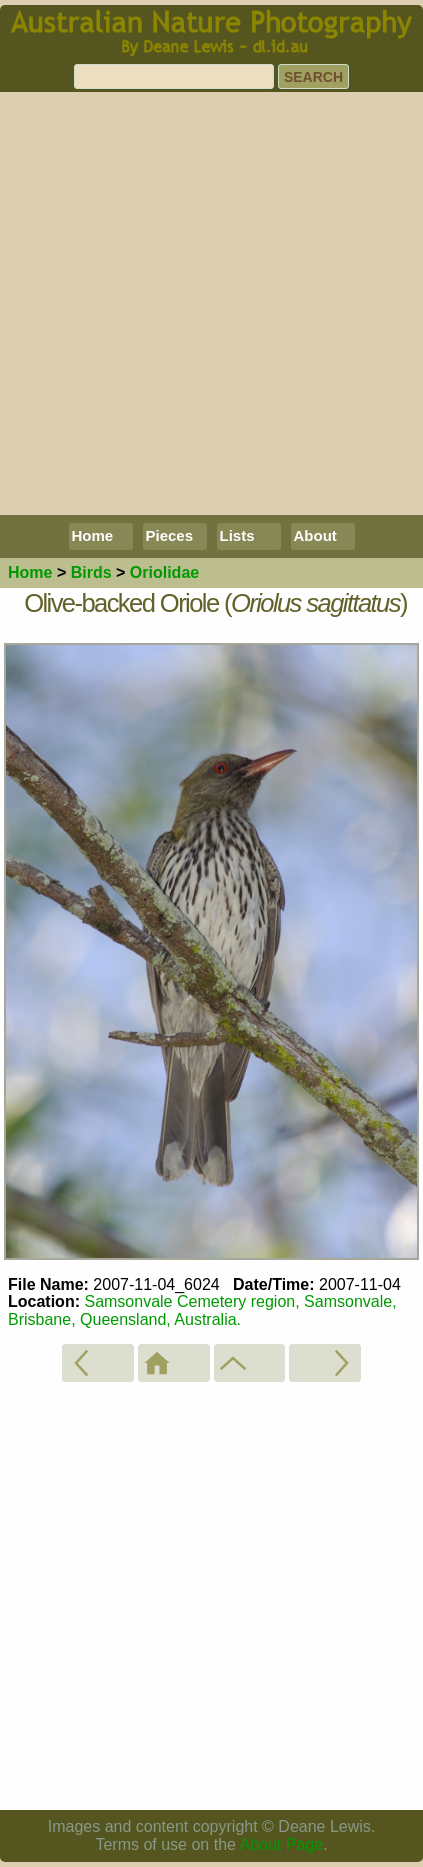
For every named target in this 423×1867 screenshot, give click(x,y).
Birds (91, 572)
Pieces (170, 535)
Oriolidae (164, 572)
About (315, 535)
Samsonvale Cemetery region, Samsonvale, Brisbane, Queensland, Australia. (202, 1310)
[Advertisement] (211, 303)
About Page (282, 1844)
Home (93, 535)
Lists (237, 535)
